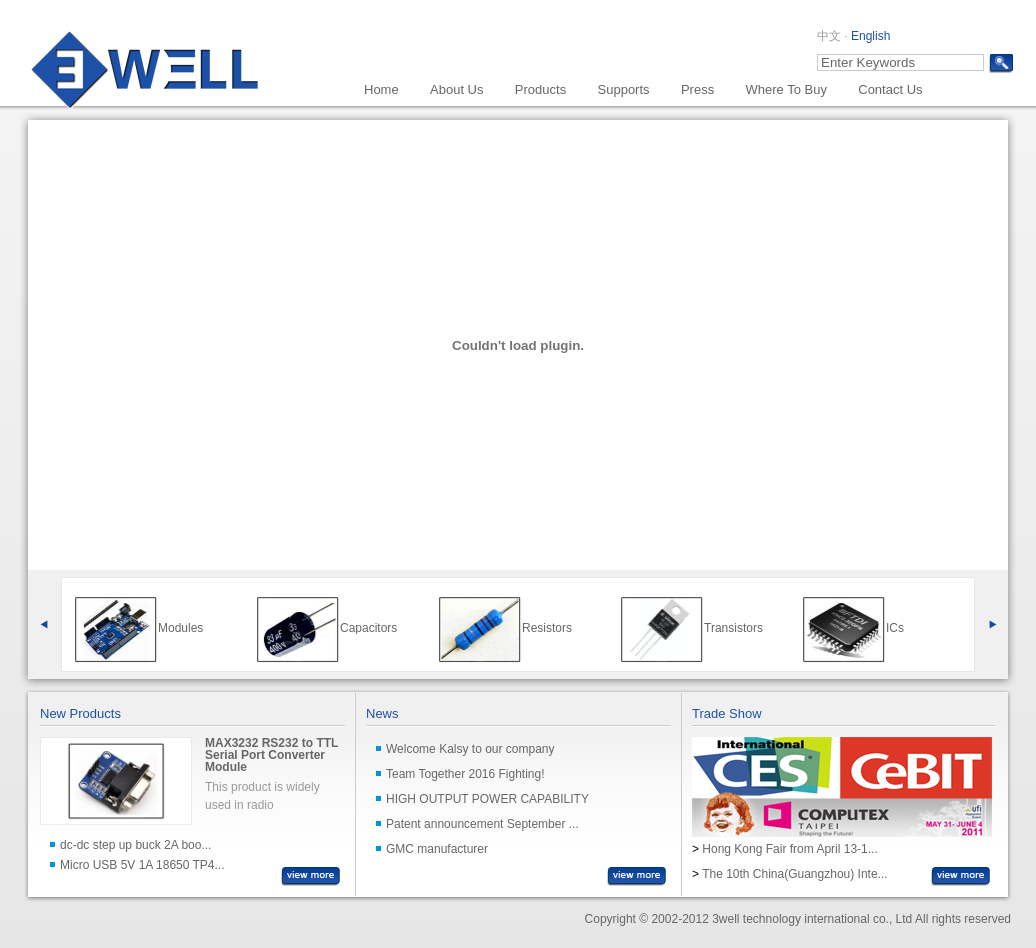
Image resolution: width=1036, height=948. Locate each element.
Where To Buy (785, 89)
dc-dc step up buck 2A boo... (135, 845)
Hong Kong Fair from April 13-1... (789, 849)
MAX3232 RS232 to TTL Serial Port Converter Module (271, 755)
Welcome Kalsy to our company (470, 749)
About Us (456, 89)
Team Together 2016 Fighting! (465, 774)
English (870, 36)
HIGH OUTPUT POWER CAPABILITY (487, 799)
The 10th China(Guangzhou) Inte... (794, 874)
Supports (624, 89)
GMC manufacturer (437, 849)
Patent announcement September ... (482, 824)
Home (381, 89)
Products (540, 89)
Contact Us (890, 89)
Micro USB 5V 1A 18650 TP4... (142, 865)
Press (697, 89)
